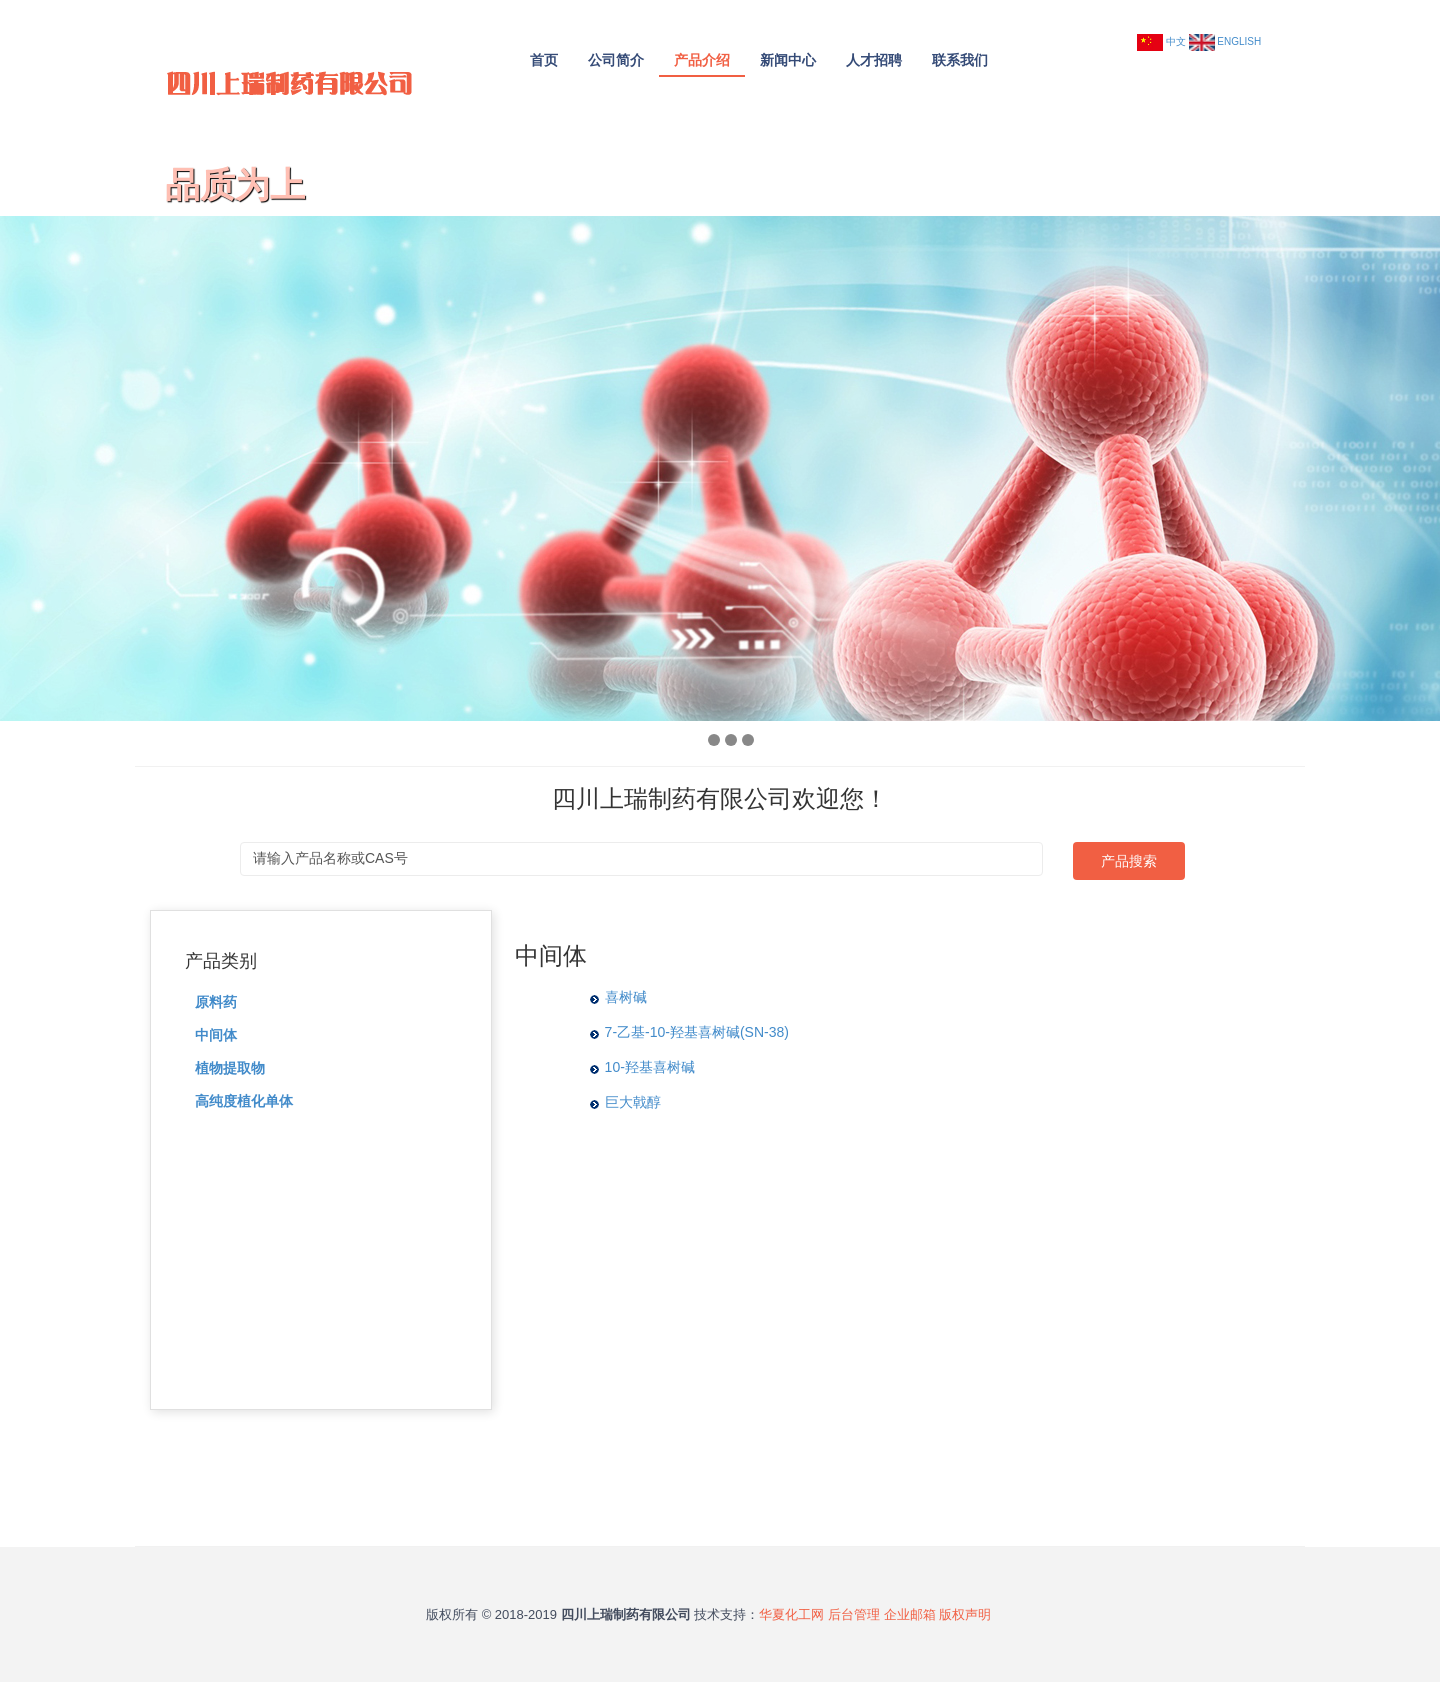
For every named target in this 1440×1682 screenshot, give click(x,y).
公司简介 (616, 60)
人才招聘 (874, 60)
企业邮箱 (910, 1614)
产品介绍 (702, 60)
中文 (1176, 41)
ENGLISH (1239, 41)
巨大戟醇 (633, 1102)
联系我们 (960, 60)
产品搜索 (1129, 861)
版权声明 (965, 1614)
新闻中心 (788, 60)
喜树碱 (626, 997)
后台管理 (854, 1614)
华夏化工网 (791, 1614)
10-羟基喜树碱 (650, 1067)
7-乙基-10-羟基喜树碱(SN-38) (697, 1032)
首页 (544, 60)
